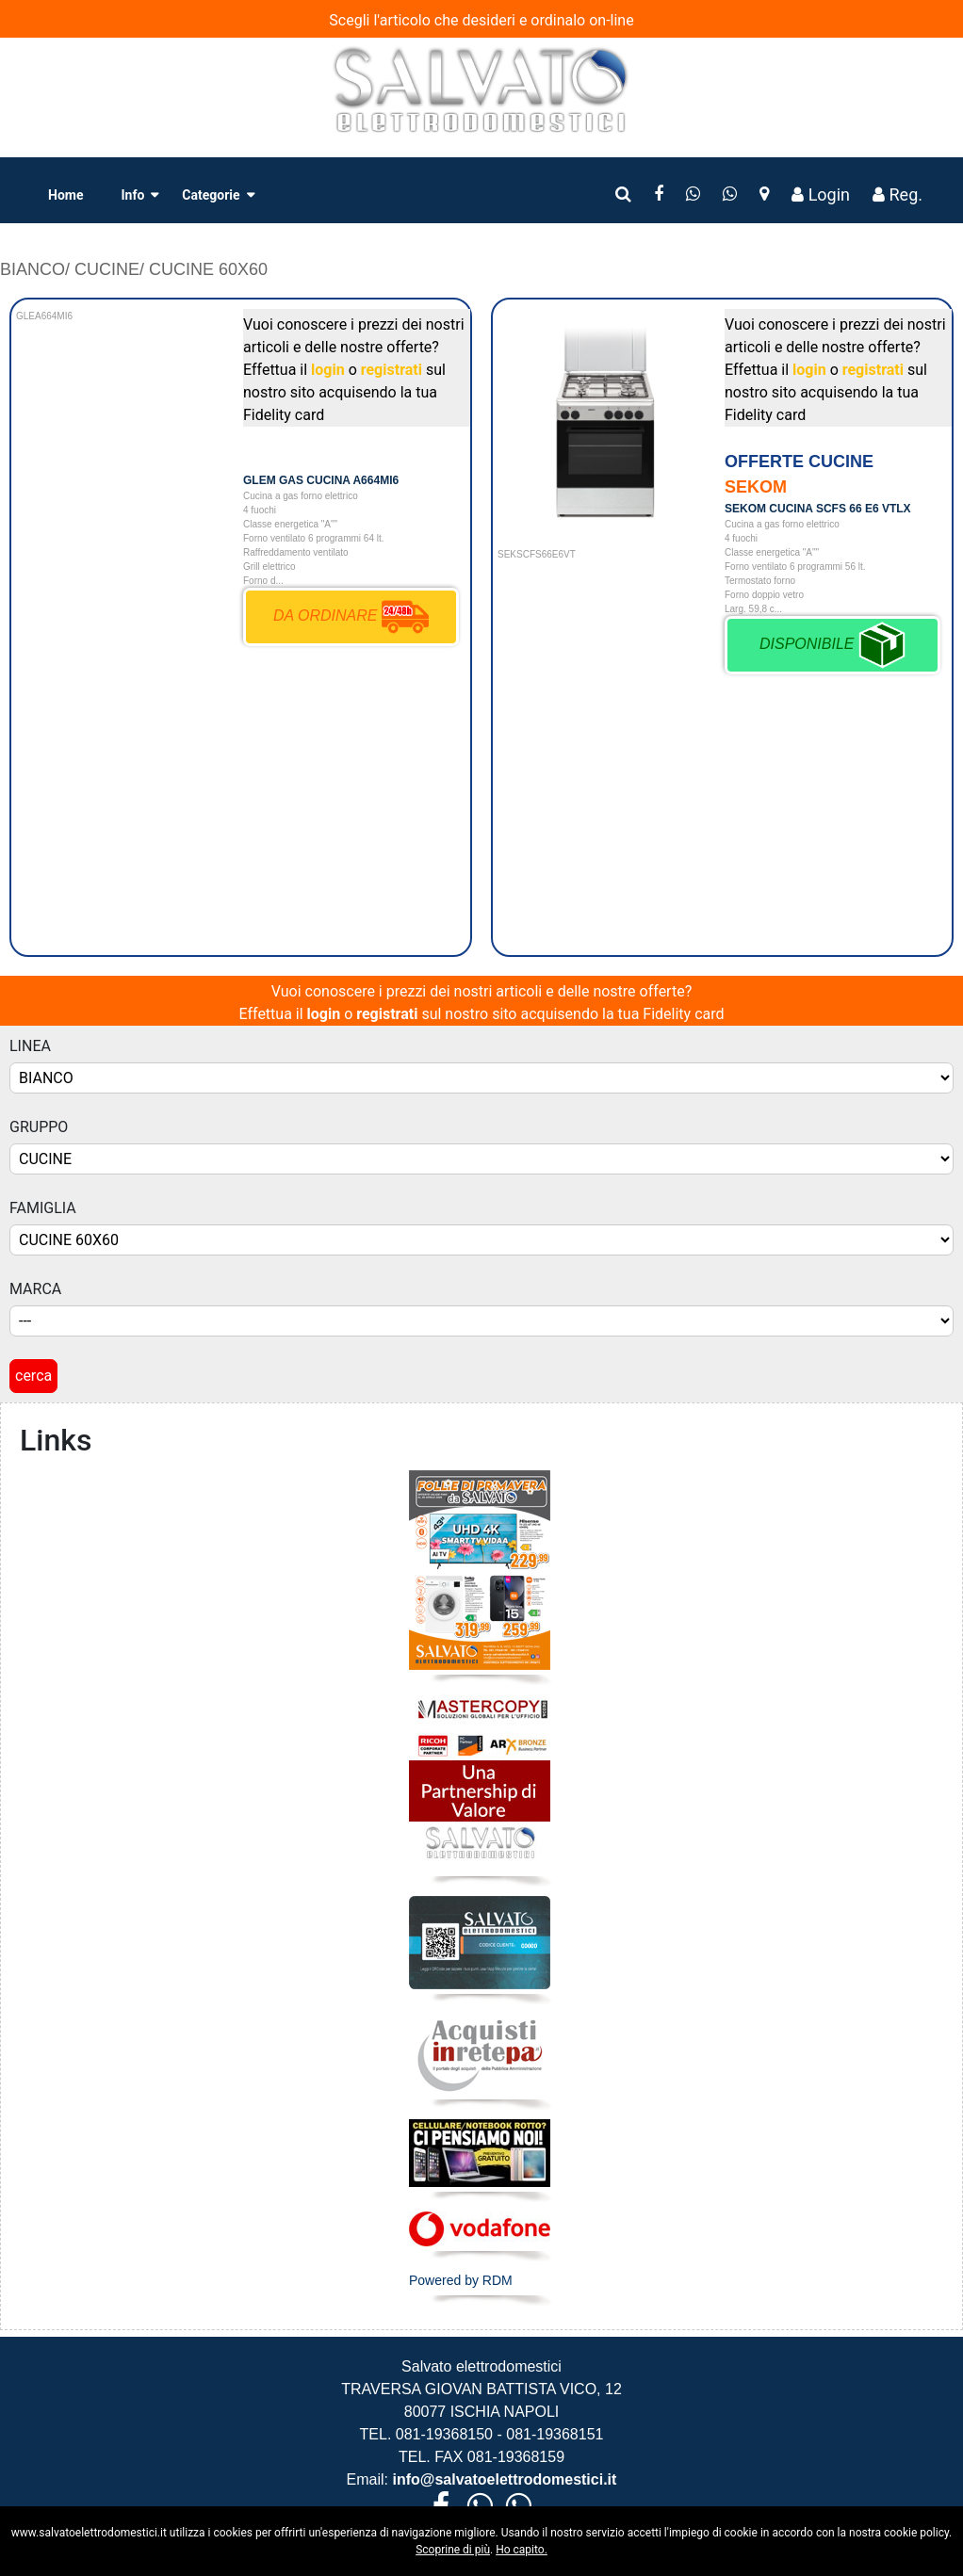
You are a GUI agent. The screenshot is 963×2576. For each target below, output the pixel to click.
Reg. (897, 194)
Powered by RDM (461, 2280)
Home (65, 195)
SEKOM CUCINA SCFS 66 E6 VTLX (818, 508)
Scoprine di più (453, 2549)
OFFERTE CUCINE (799, 461)
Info (132, 195)
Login (821, 194)
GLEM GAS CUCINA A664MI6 (321, 480)
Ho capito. (521, 2549)
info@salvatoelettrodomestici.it (502, 2479)
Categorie (210, 195)
